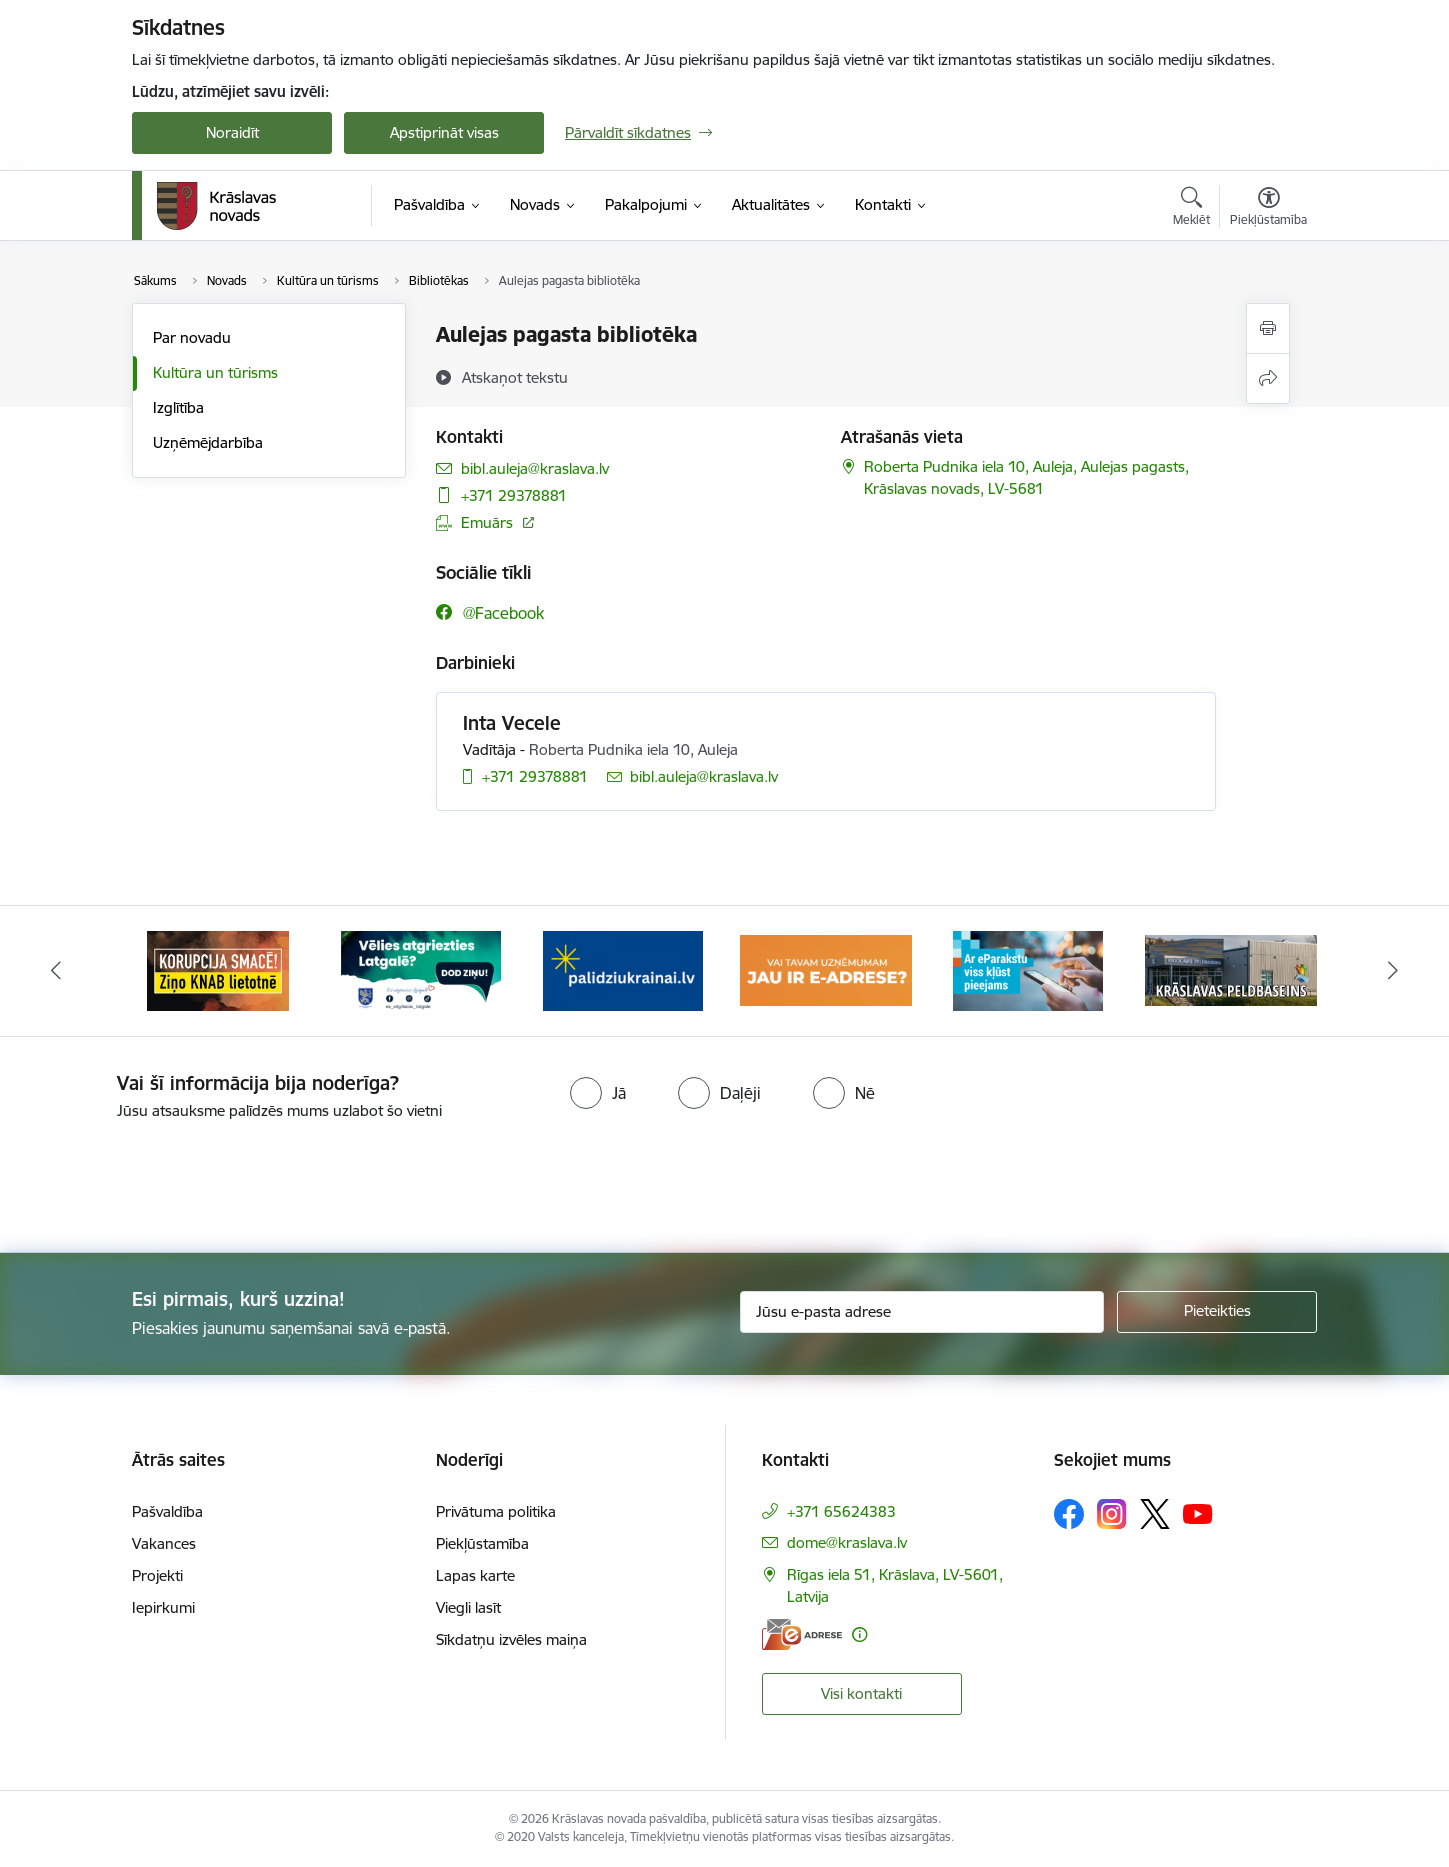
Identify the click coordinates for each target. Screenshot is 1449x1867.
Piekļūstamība (482, 1543)
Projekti (157, 1575)
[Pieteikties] (1217, 1312)
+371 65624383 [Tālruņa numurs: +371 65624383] (841, 1511)
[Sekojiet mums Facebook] (1069, 1514)
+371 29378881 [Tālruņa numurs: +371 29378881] (514, 495)
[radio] (598, 1093)
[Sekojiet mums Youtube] (1198, 1513)
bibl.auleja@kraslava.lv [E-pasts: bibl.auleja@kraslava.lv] (535, 468)
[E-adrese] (802, 1634)
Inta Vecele (512, 723)
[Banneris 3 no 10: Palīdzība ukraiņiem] (623, 969)
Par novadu (192, 337)
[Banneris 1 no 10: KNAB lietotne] (218, 969)
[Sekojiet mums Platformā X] (1155, 1514)
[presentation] (760, 1178)
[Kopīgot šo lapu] (1268, 378)
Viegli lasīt (468, 1607)
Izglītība (178, 407)
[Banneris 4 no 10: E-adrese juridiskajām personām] (826, 969)
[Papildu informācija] (859, 1634)
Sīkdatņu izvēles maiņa (511, 1639)
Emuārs (487, 522)
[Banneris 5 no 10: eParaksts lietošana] (1028, 969)
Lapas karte (475, 1575)
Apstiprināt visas (444, 132)
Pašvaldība (167, 1511)
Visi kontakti (861, 1693)
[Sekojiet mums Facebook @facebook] (490, 612)
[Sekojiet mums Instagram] (1112, 1513)
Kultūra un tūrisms (215, 372)
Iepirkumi (163, 1607)
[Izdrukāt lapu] (1268, 328)
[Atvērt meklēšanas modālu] (1191, 209)
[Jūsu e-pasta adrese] (922, 1312)
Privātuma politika (496, 1511)
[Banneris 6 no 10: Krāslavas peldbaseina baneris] (1231, 969)
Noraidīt (232, 132)
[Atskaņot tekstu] (515, 377)
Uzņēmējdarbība (208, 442)
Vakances (164, 1543)
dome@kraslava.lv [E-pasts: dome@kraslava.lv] (847, 1542)
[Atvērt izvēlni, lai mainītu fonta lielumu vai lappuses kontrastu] (1268, 209)
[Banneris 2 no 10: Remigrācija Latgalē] (421, 969)
